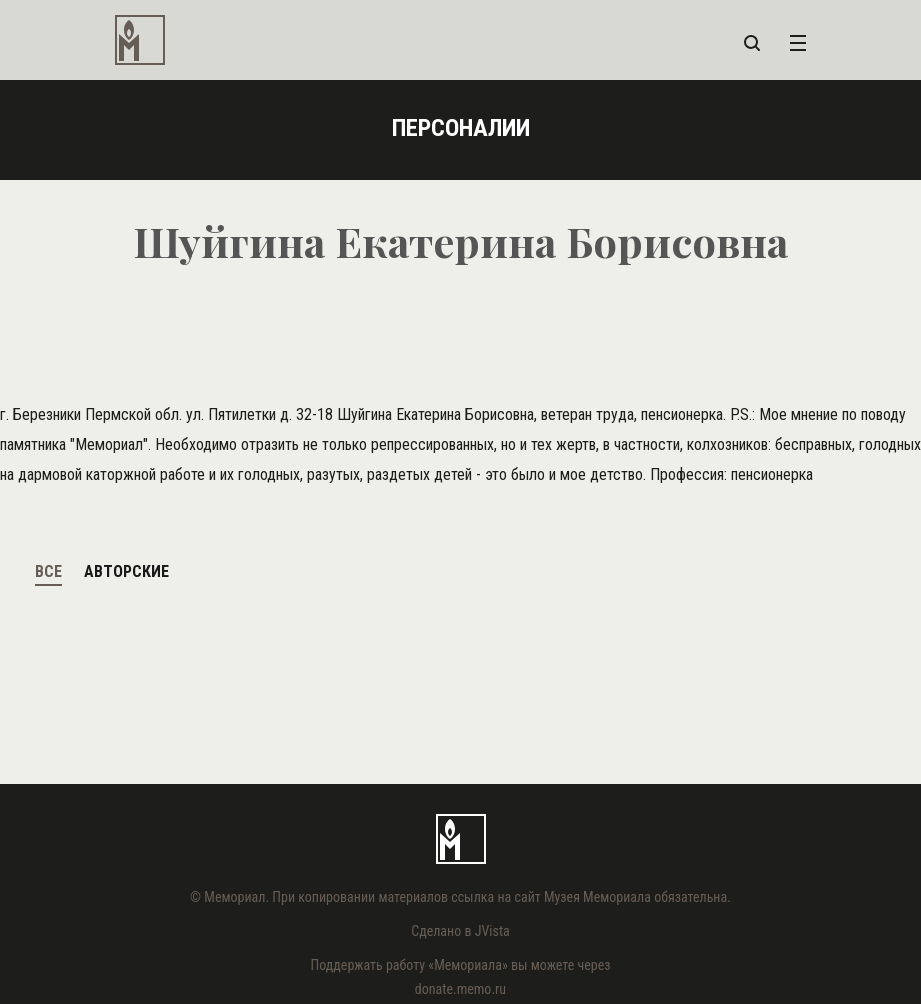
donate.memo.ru (460, 989)
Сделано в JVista (460, 931)
